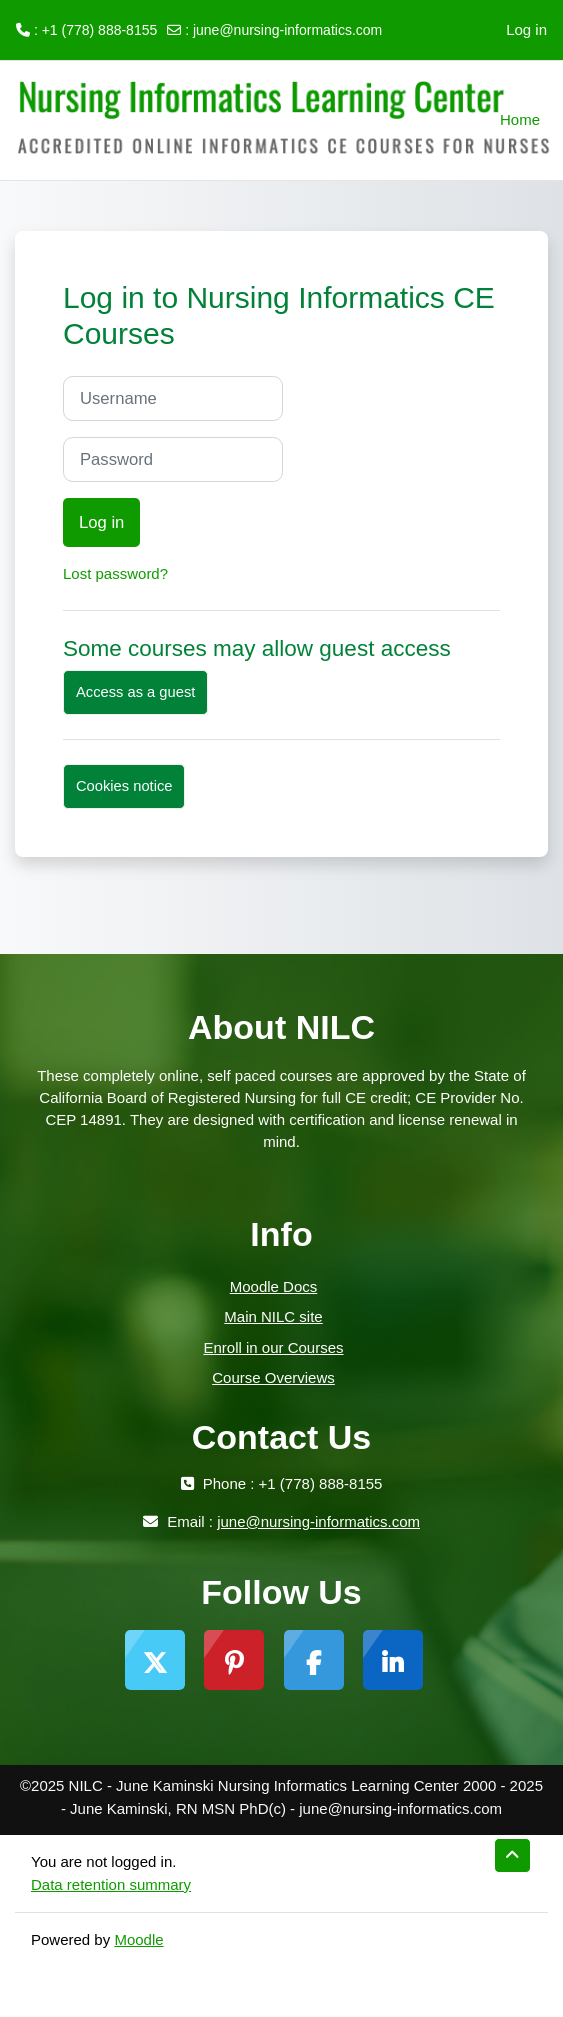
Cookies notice (124, 786)
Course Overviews (273, 1377)
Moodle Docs (274, 1286)
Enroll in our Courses (273, 1347)
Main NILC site (273, 1316)
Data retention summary (111, 1884)
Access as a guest (135, 692)
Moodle (138, 1939)
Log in (526, 29)
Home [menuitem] (520, 119)
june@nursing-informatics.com (287, 30)
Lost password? (115, 573)
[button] (512, 1855)
